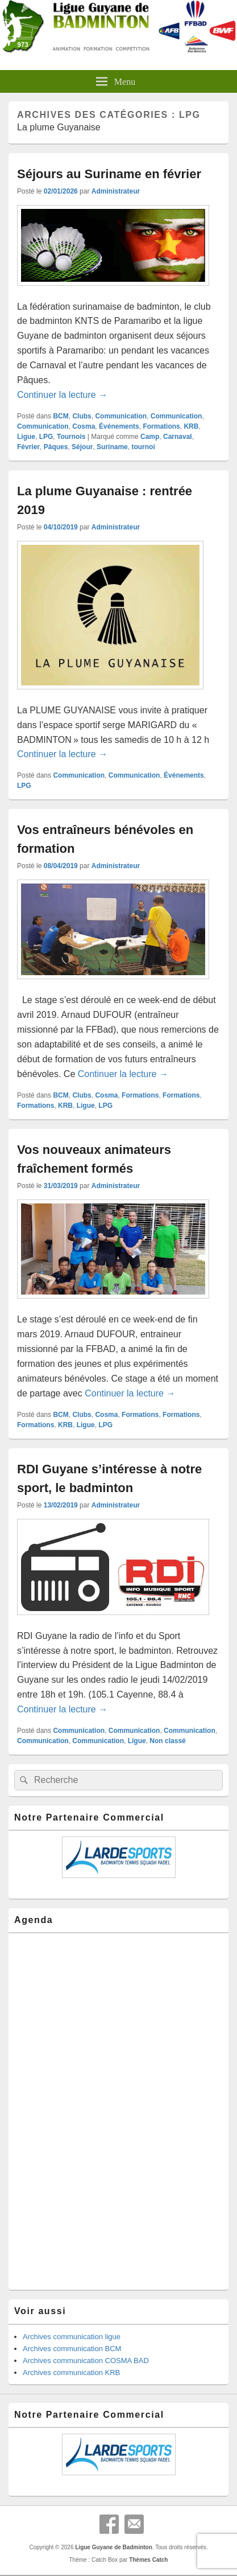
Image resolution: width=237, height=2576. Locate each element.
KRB (191, 426)
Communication (121, 416)
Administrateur (116, 191)
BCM (60, 416)
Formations (161, 426)
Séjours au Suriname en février (109, 174)
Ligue (26, 437)
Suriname (112, 447)
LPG (46, 437)
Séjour (82, 447)
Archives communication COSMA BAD (86, 2360)
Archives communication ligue (71, 2336)
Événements (119, 426)
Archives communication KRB (71, 2372)
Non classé (167, 1741)
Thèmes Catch (148, 2560)
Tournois (71, 437)
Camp (149, 437)
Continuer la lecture (62, 395)
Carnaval (177, 437)
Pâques (56, 447)
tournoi (143, 447)
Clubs (81, 416)
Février (28, 447)
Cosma (83, 426)
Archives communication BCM (72, 2348)
